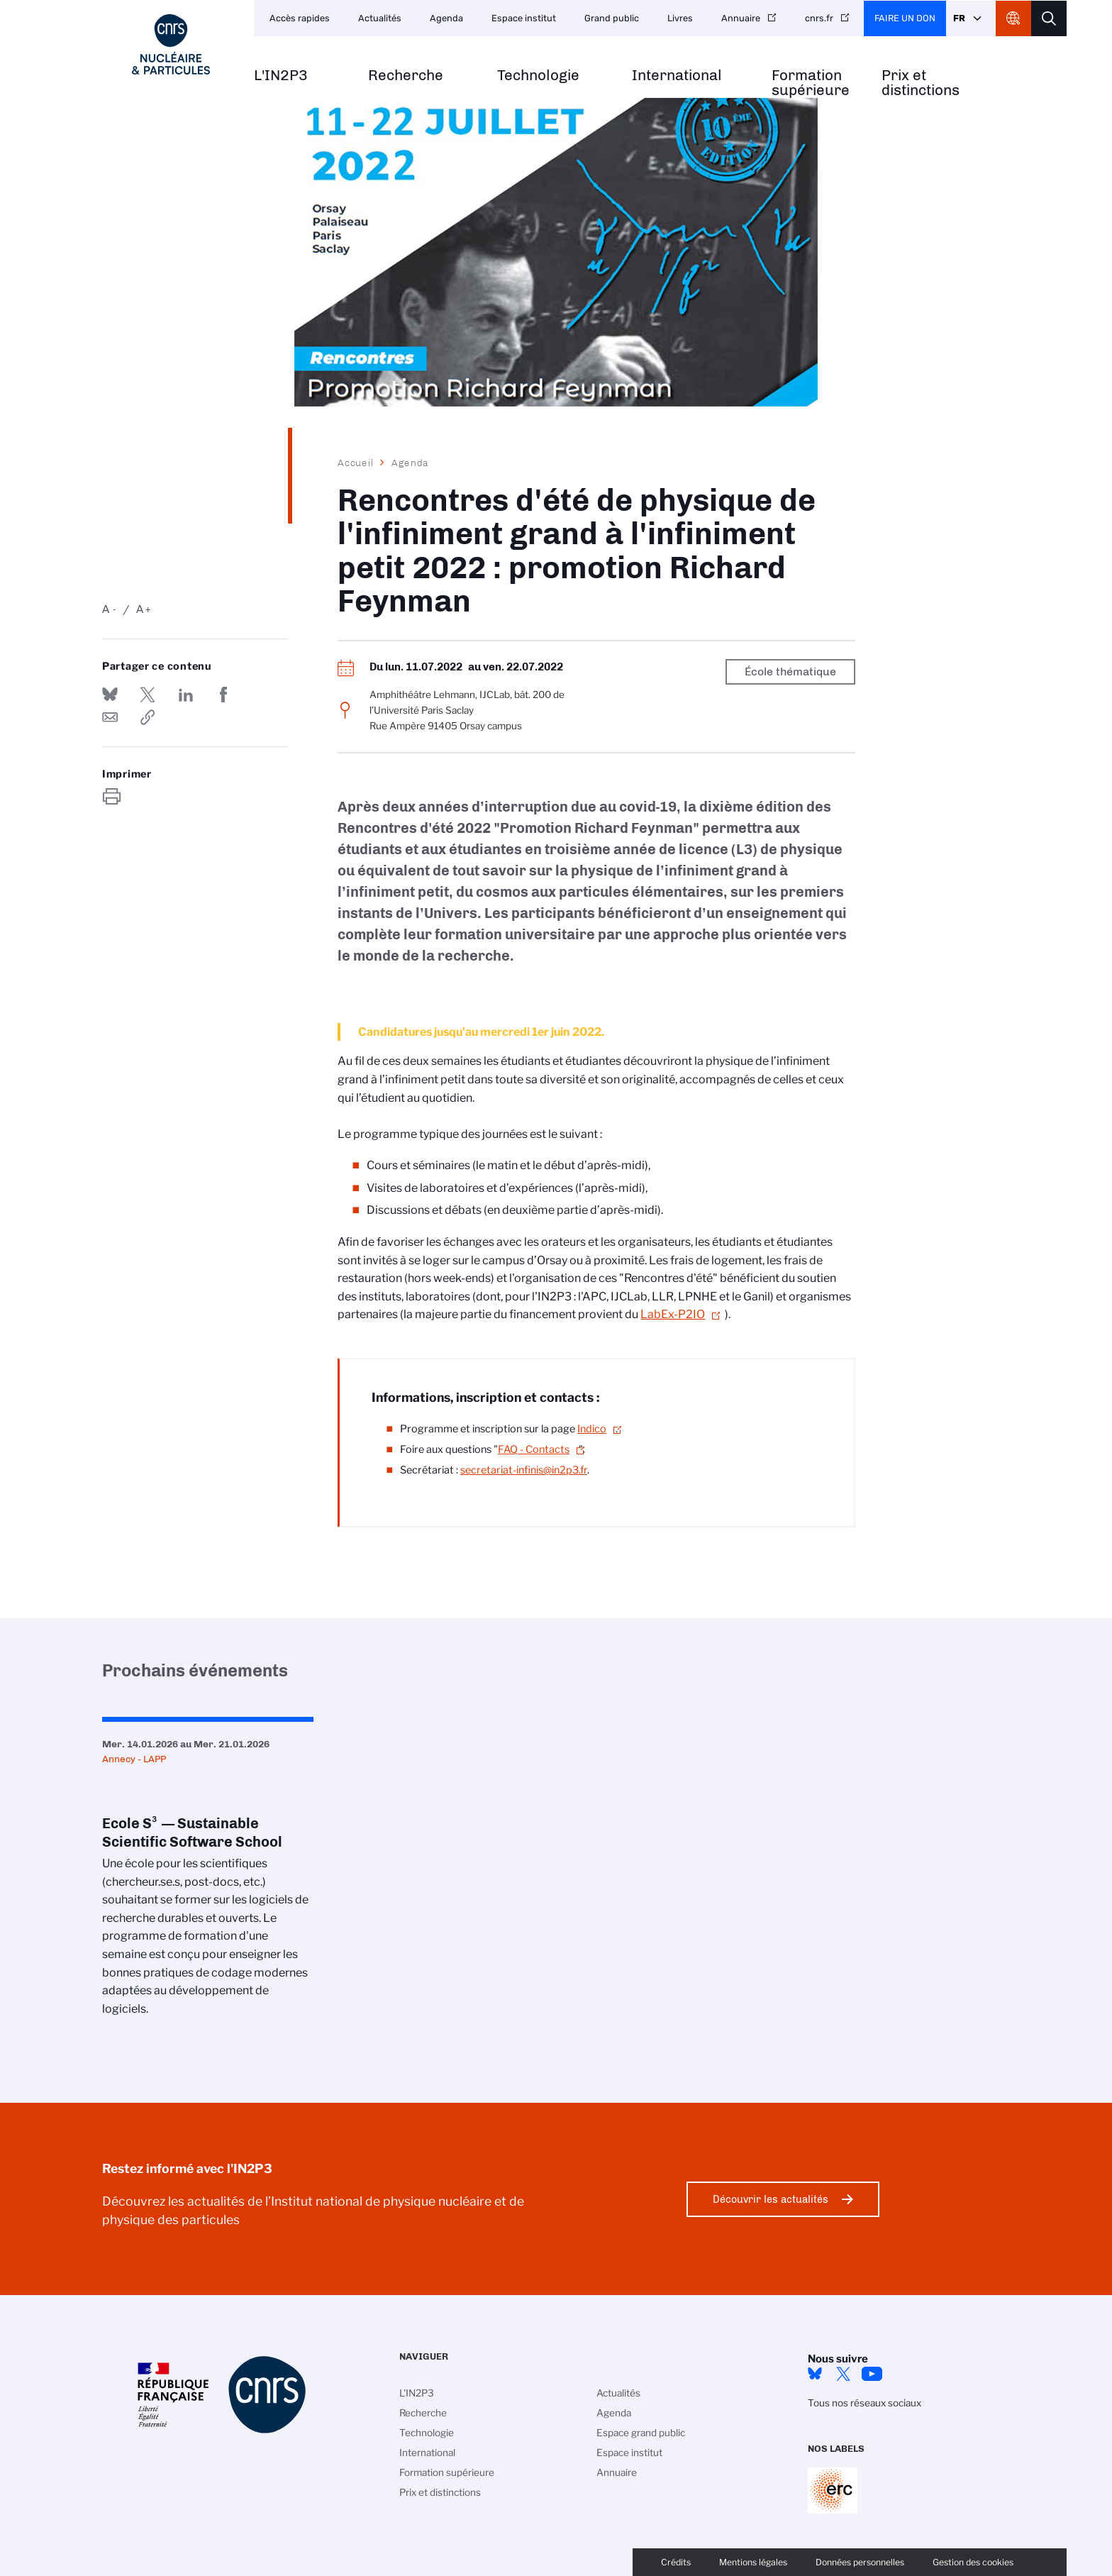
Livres (680, 18)
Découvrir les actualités (770, 2199)
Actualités (379, 18)
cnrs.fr (819, 18)
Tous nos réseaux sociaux (864, 2403)
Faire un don (904, 18)
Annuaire (740, 18)
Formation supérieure (811, 83)
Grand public (611, 18)
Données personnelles (860, 2562)
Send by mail (110, 717)
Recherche (405, 75)
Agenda (446, 18)
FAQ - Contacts (533, 1449)
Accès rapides (299, 18)
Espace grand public (640, 2432)
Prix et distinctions (921, 83)
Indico (591, 1428)
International (677, 75)
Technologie (538, 75)
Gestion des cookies (973, 2562)
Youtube (871, 2374)
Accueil (356, 462)
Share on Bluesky (110, 694)
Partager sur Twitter (147, 694)
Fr (959, 18)
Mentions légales (753, 2562)
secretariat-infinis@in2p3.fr (523, 1470)
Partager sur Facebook (223, 694)
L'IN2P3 (281, 75)
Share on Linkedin (186, 694)
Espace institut (523, 18)
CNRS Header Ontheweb (1013, 18)
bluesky (814, 2374)
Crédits (676, 2562)
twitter (843, 2374)
